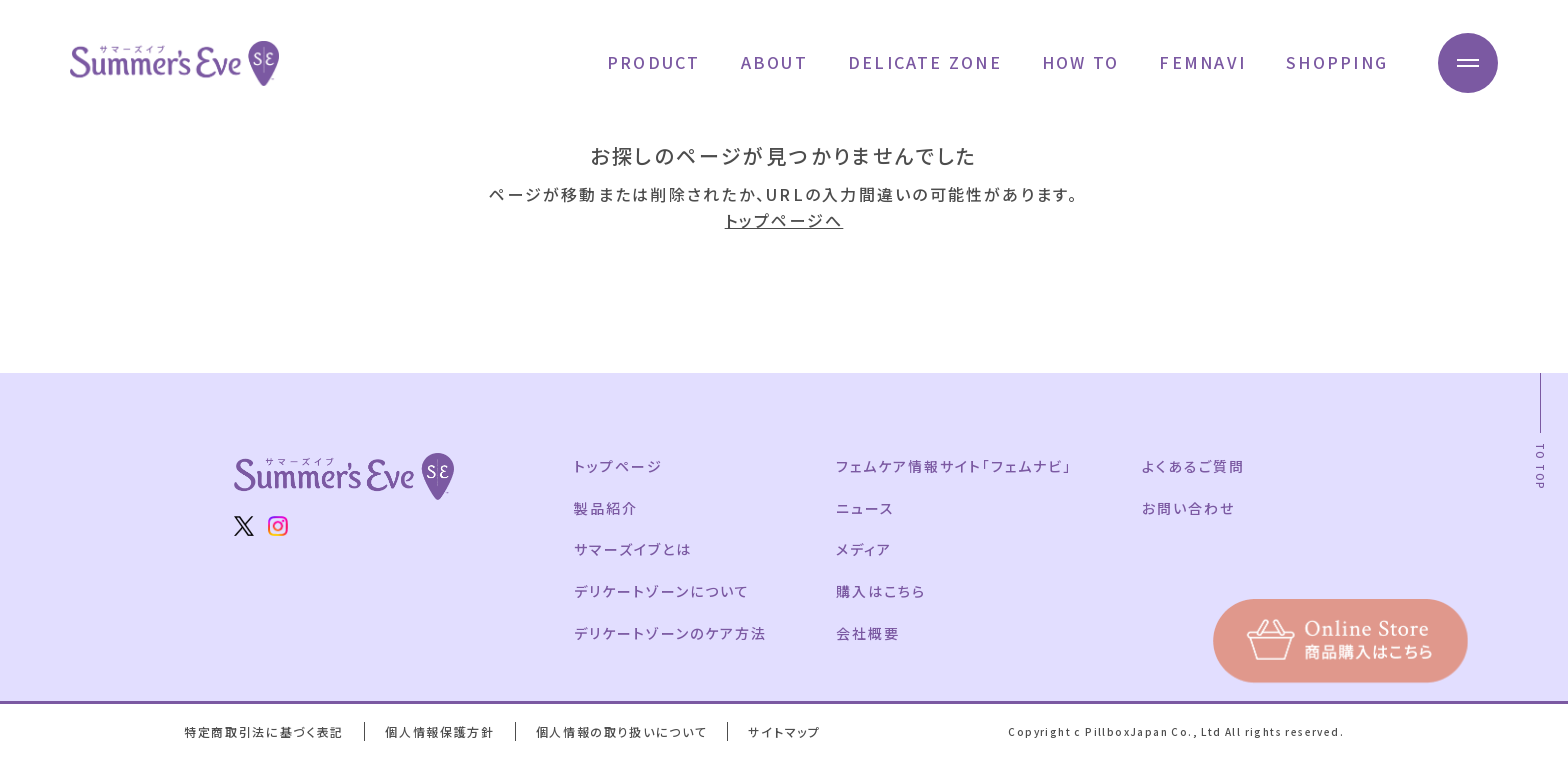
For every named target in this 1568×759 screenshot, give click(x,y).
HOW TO (1080, 62)
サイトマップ (784, 731)
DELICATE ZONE (925, 62)
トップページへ (784, 220)
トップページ (618, 466)
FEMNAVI (1202, 62)
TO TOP (1540, 466)
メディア (864, 549)
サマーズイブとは (633, 549)
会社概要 (868, 633)
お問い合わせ (1188, 508)
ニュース (865, 508)
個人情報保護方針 (439, 731)
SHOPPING (1337, 62)
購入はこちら (881, 591)
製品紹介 (606, 508)
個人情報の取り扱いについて (622, 731)
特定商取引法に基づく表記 (264, 731)
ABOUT (774, 62)
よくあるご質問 (1193, 466)
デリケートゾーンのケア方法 (670, 633)
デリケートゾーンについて (662, 591)
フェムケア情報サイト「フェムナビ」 (953, 466)
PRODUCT (654, 62)
